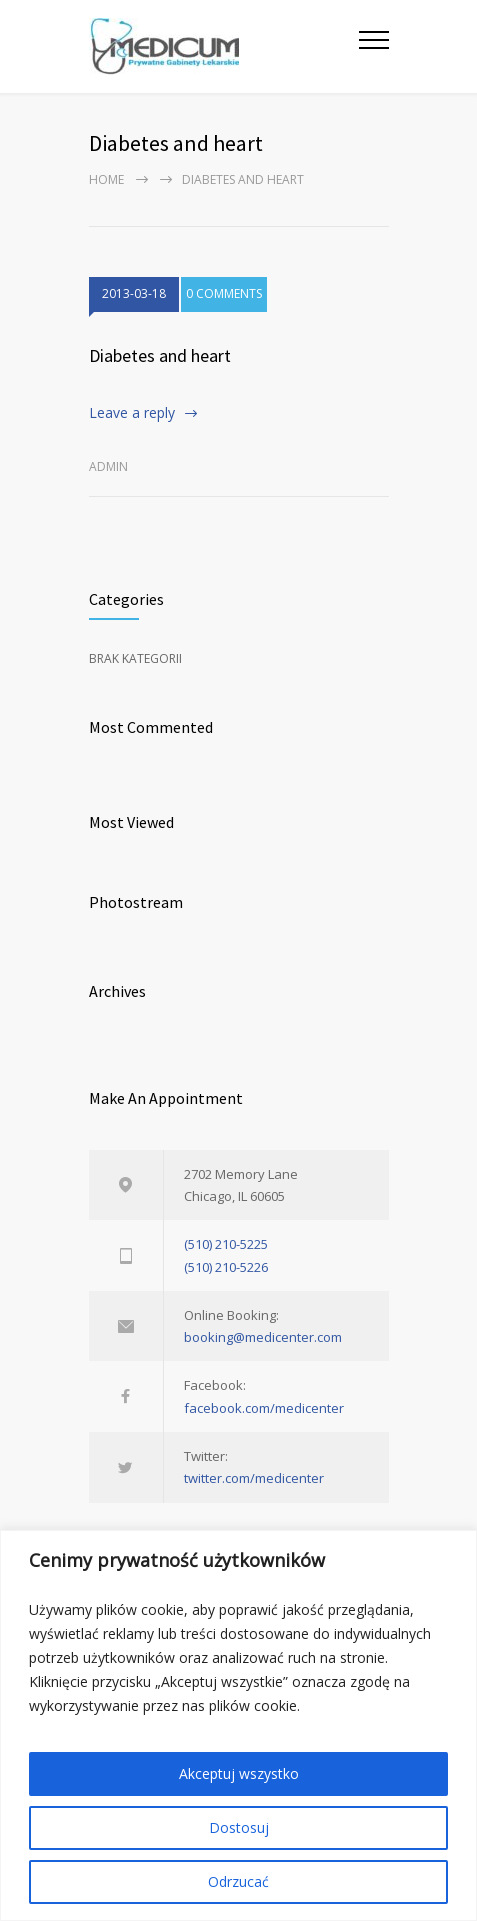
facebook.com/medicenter (264, 1408)
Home (106, 179)
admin (108, 466)
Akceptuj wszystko (239, 1773)
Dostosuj (239, 1827)
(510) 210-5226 (226, 1267)
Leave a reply (132, 412)
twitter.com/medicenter (254, 1478)
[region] (238, 1725)
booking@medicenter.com (263, 1337)
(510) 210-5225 (226, 1244)
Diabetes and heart (160, 355)
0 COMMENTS (224, 293)
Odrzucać (238, 1881)
